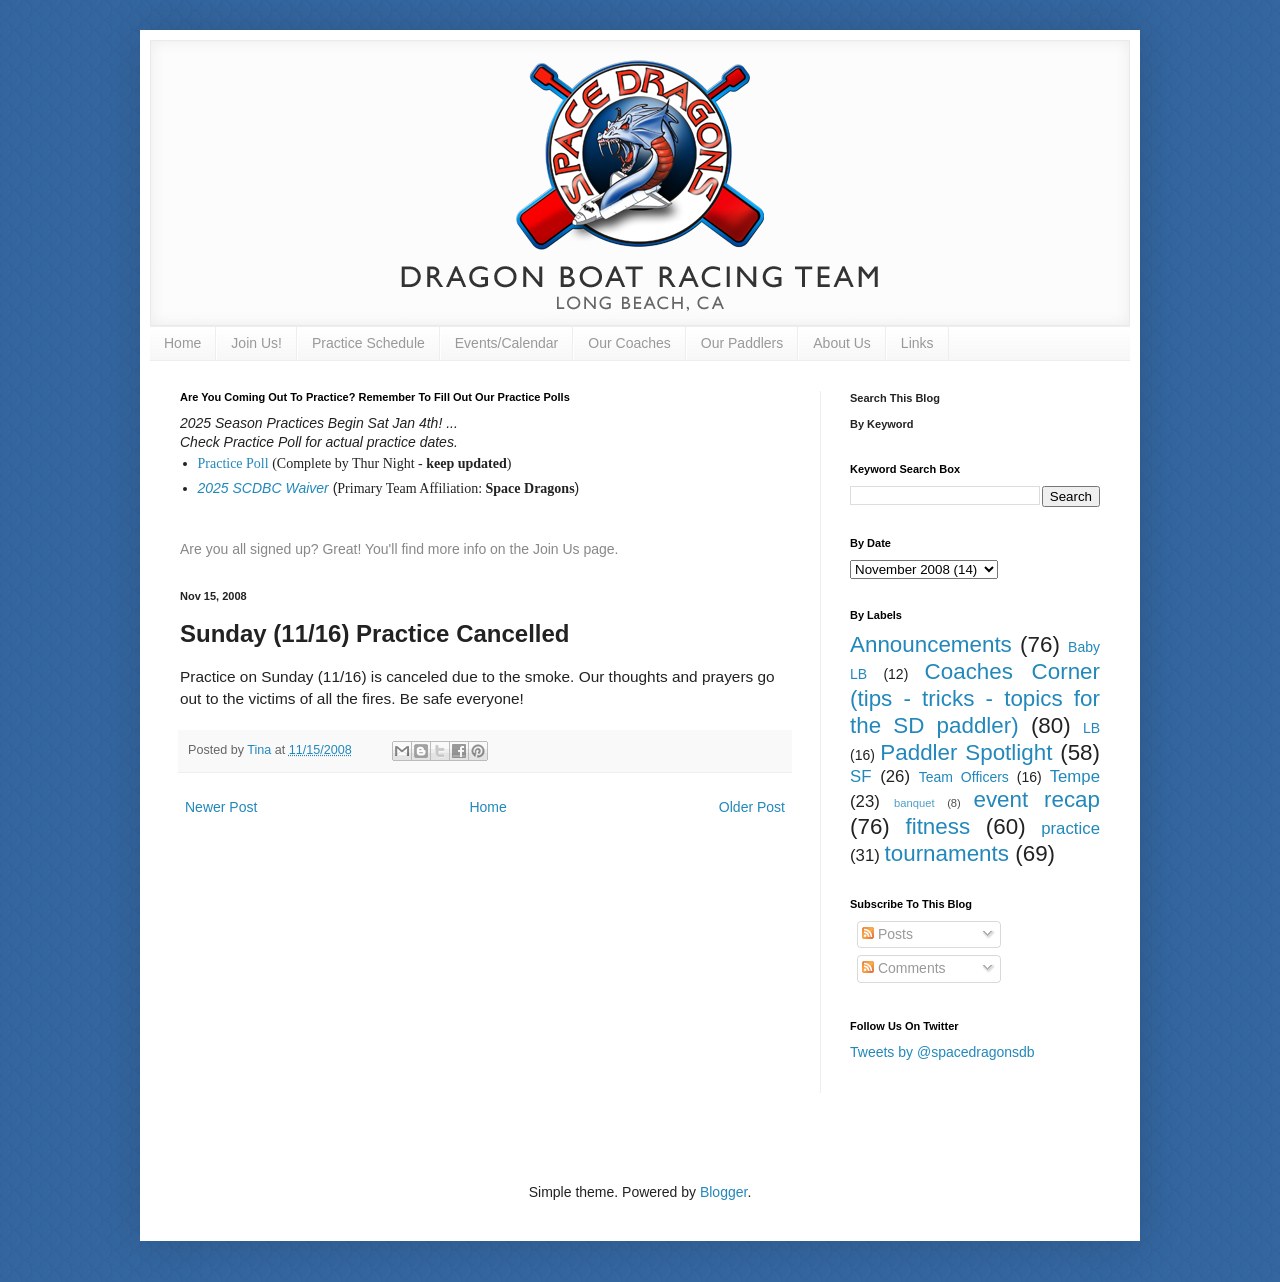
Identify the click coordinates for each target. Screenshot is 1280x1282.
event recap (1036, 799)
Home (182, 343)
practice (1070, 828)
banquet (914, 803)
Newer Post (221, 807)
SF (860, 776)
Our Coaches (629, 343)
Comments (904, 968)
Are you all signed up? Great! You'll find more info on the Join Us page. (399, 549)
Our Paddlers (742, 343)
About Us (842, 343)
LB (1091, 728)
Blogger (723, 1192)
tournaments (947, 853)
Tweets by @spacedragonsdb (942, 1052)
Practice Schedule (368, 343)
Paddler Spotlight (966, 752)
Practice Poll (233, 463)
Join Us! (256, 343)
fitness (937, 826)
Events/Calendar (507, 343)
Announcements (931, 644)
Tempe (1075, 776)
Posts (887, 934)
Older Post (752, 807)
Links (917, 343)
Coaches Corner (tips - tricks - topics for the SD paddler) (975, 698)
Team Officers (964, 777)
